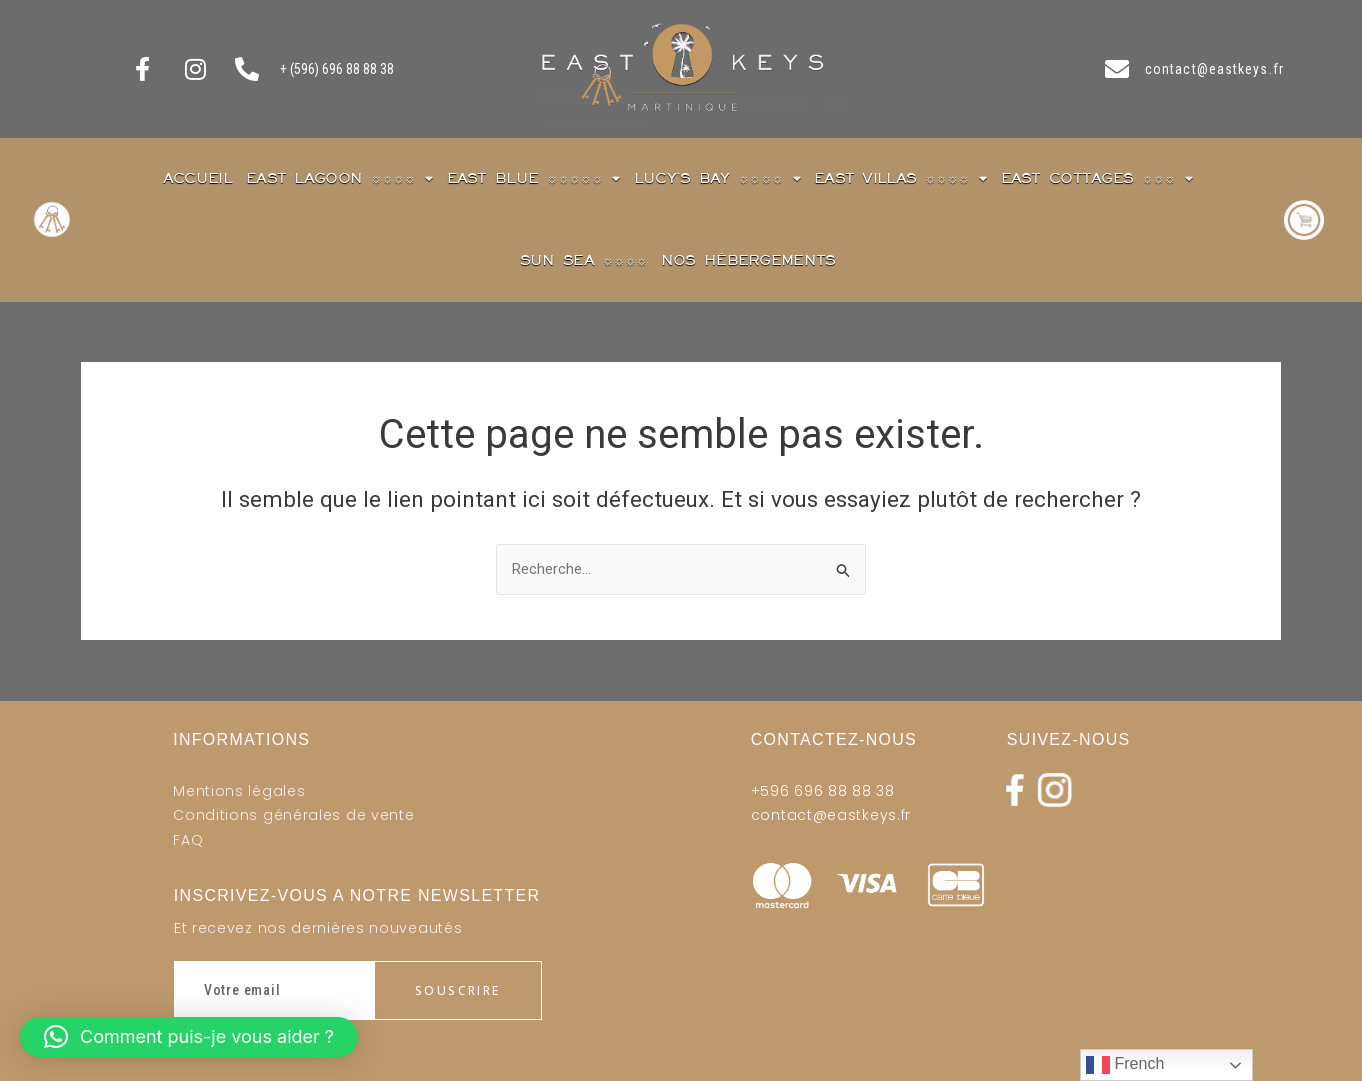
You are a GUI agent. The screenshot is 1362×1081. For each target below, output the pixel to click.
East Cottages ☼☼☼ (1097, 178)
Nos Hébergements (748, 260)
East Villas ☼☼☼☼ (900, 178)
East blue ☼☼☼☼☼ (533, 178)
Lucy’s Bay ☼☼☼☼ (717, 178)
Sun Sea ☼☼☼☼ (583, 260)
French (1125, 1065)
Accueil (197, 178)
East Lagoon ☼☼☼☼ (339, 178)
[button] (189, 1037)
